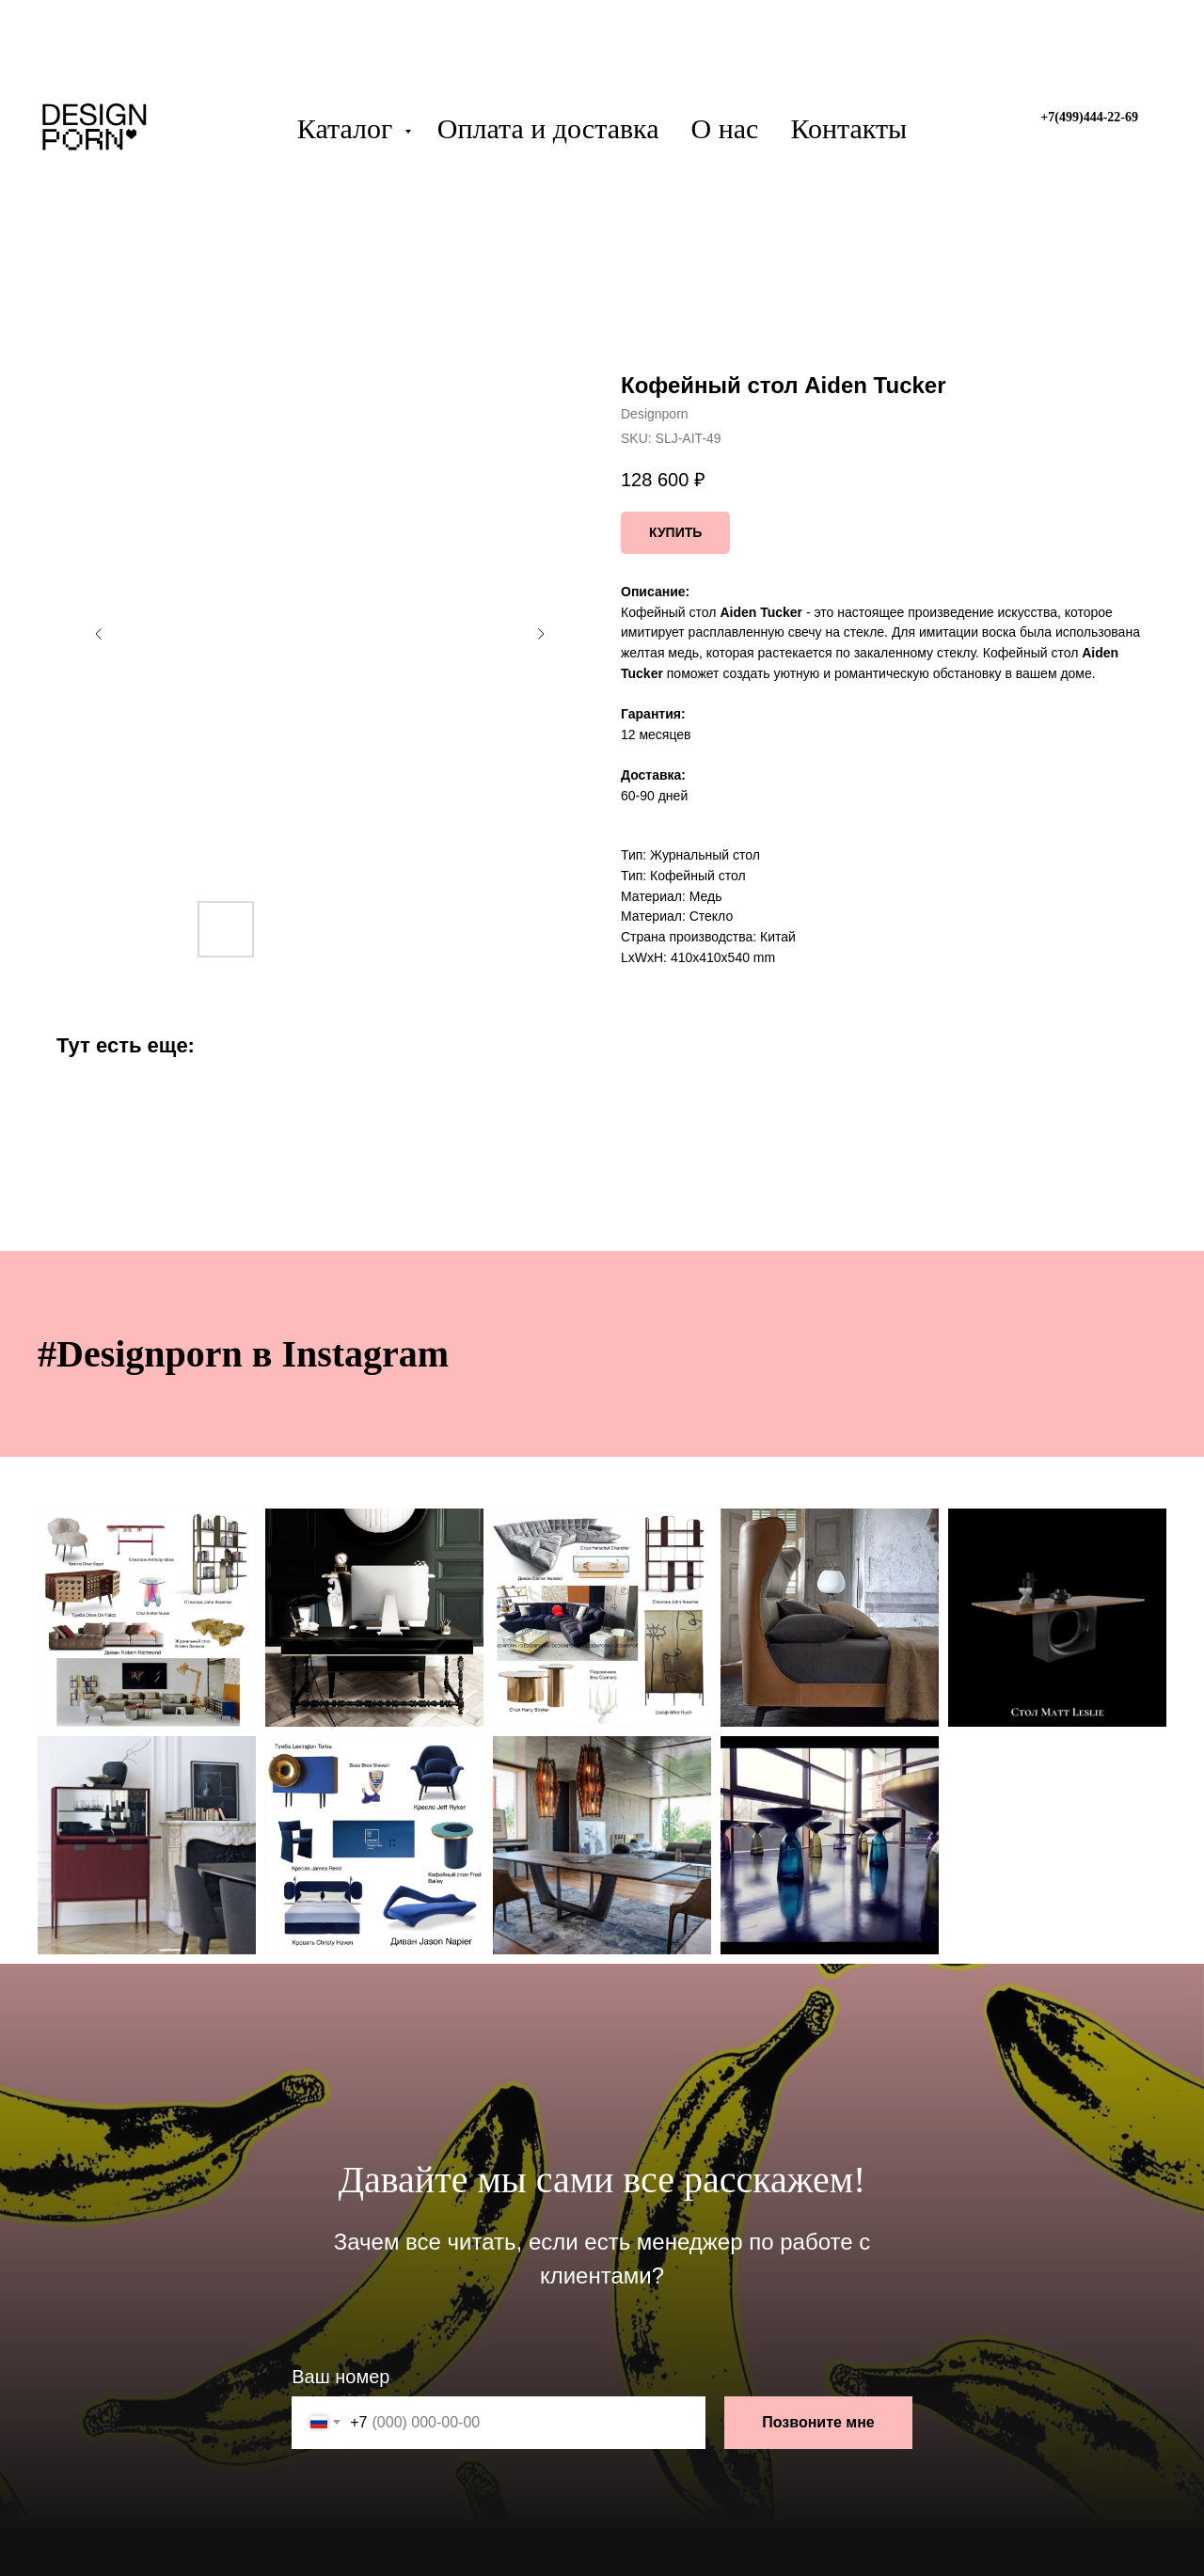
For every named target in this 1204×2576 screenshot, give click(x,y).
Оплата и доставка (548, 128)
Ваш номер (340, 2376)
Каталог (348, 128)
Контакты (848, 128)
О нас (725, 128)
